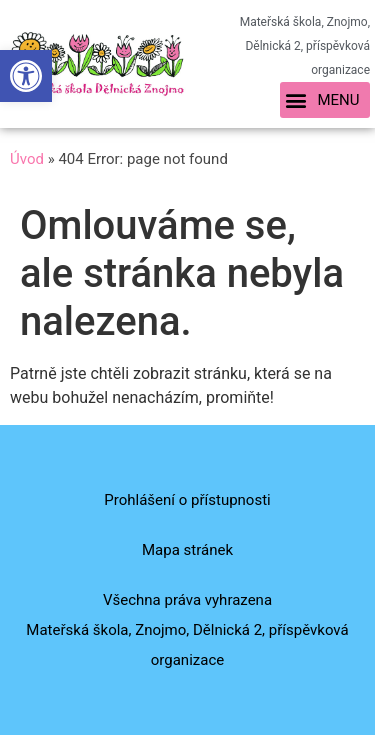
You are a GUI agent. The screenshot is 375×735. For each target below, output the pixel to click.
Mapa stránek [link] (187, 550)
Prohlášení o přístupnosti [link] (187, 500)
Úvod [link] (27, 159)
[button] (325, 100)
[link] (26, 76)
